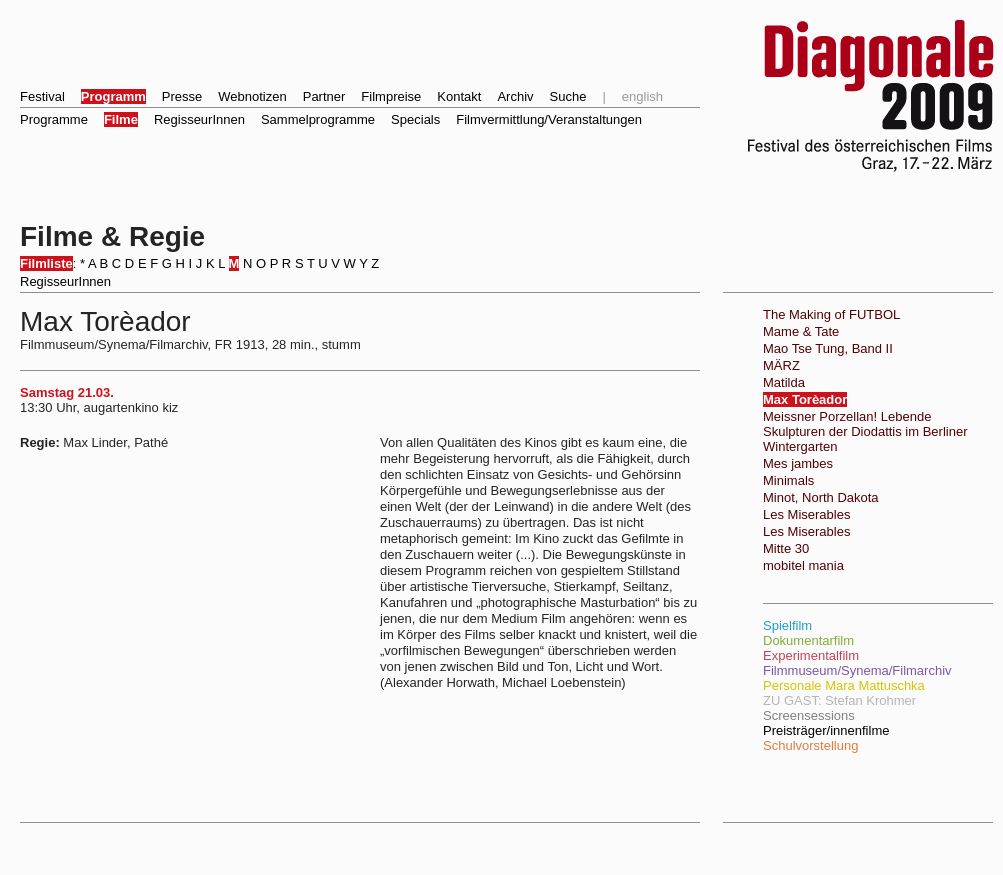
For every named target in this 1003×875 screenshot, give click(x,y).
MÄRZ (781, 365)
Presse (182, 96)
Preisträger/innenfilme (826, 730)
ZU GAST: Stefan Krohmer (839, 700)
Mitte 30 (786, 548)
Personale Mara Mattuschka (844, 685)
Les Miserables (806, 514)
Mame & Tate (801, 331)
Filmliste (46, 263)
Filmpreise (391, 96)
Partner (324, 96)
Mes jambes (798, 463)
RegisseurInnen (199, 119)
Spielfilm (787, 625)
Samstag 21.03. (67, 392)
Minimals (788, 480)
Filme (121, 119)
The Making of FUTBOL (831, 314)
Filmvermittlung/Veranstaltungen (549, 119)
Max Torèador (805, 399)
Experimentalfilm (811, 655)
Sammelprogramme (318, 119)
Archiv (515, 96)
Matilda (784, 382)
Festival (42, 96)
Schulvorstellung (810, 745)
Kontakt (459, 96)
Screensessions (809, 715)
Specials (415, 119)
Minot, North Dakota (821, 497)
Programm (113, 96)
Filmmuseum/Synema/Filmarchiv (857, 670)
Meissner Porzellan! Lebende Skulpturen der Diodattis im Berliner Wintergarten (865, 431)
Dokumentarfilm (808, 640)
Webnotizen (252, 96)
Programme (54, 119)
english (642, 96)
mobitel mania (803, 565)
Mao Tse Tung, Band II (828, 348)
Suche (568, 96)
